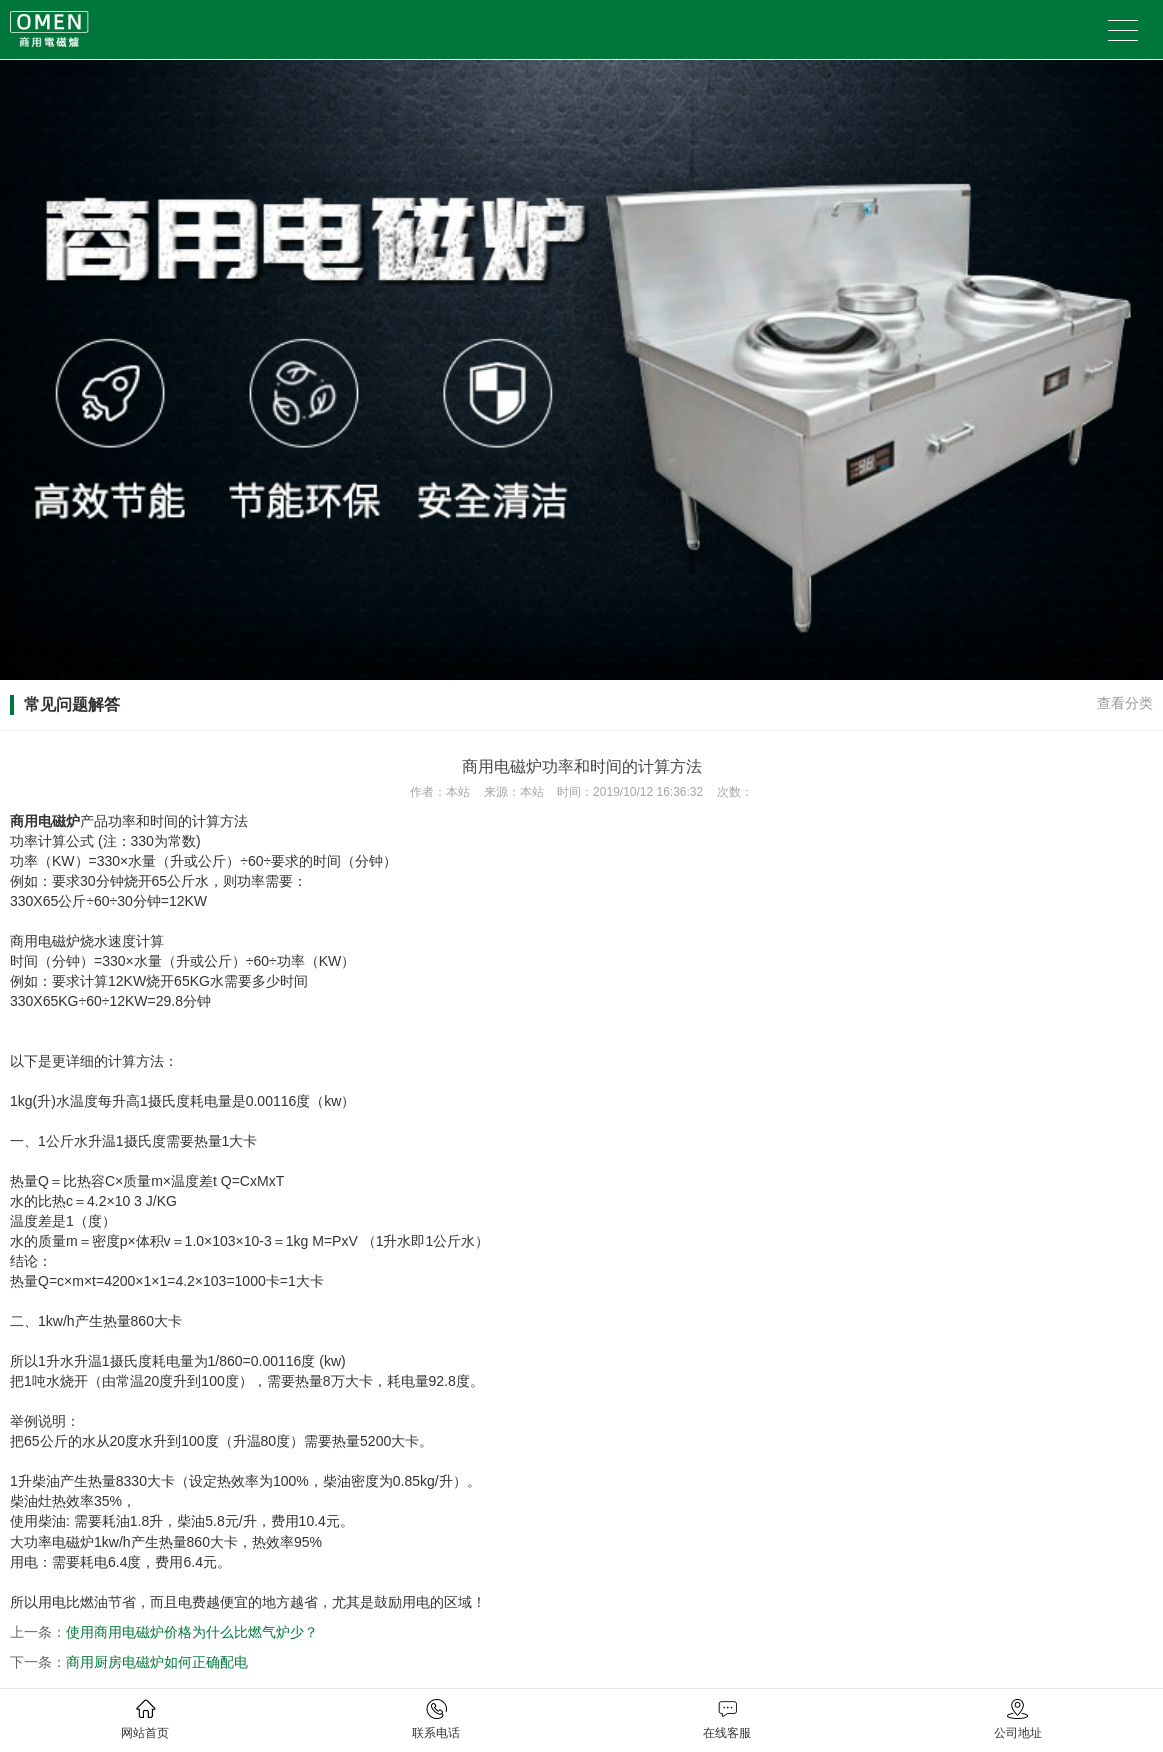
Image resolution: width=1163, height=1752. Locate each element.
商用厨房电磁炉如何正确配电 (157, 1662)
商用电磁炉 (45, 821)
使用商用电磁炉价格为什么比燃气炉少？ (192, 1632)
